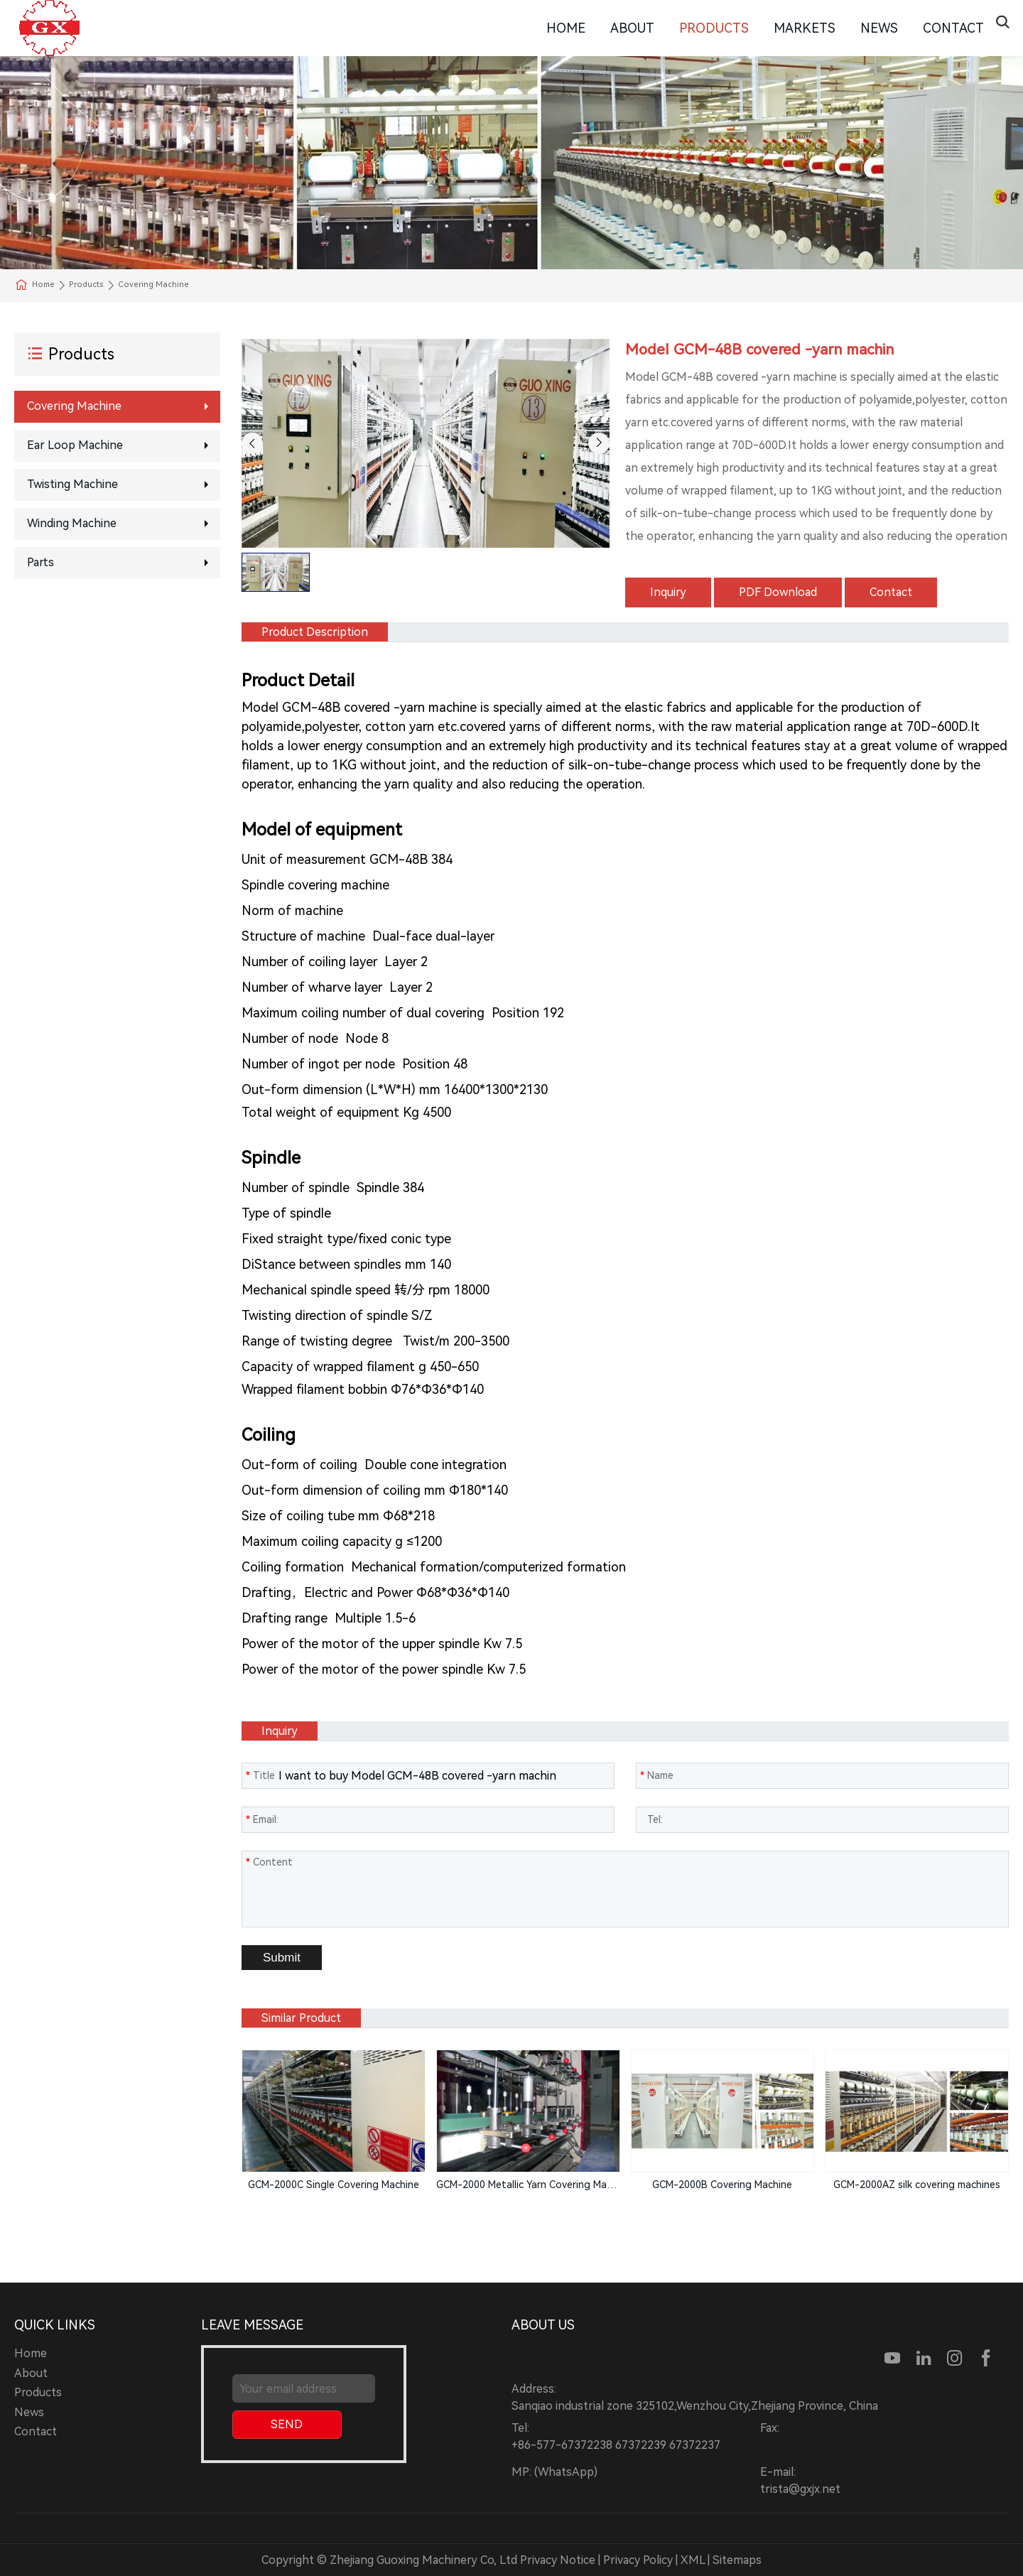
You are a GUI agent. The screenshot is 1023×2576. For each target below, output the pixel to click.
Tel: (651, 1819)
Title (260, 1775)
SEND (287, 2424)
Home (565, 28)
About (632, 28)
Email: (262, 1819)
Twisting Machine (72, 484)
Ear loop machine (75, 445)
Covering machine (74, 406)
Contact (953, 28)
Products (714, 28)
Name (656, 1775)
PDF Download (778, 592)
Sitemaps (737, 2560)
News (879, 28)
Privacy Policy (638, 2560)
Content (269, 1862)
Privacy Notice (557, 2560)
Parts (40, 562)
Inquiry (668, 592)
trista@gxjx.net (800, 2489)
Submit (282, 1957)
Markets (804, 28)
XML (693, 2560)
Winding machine (72, 523)
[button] (252, 443)
